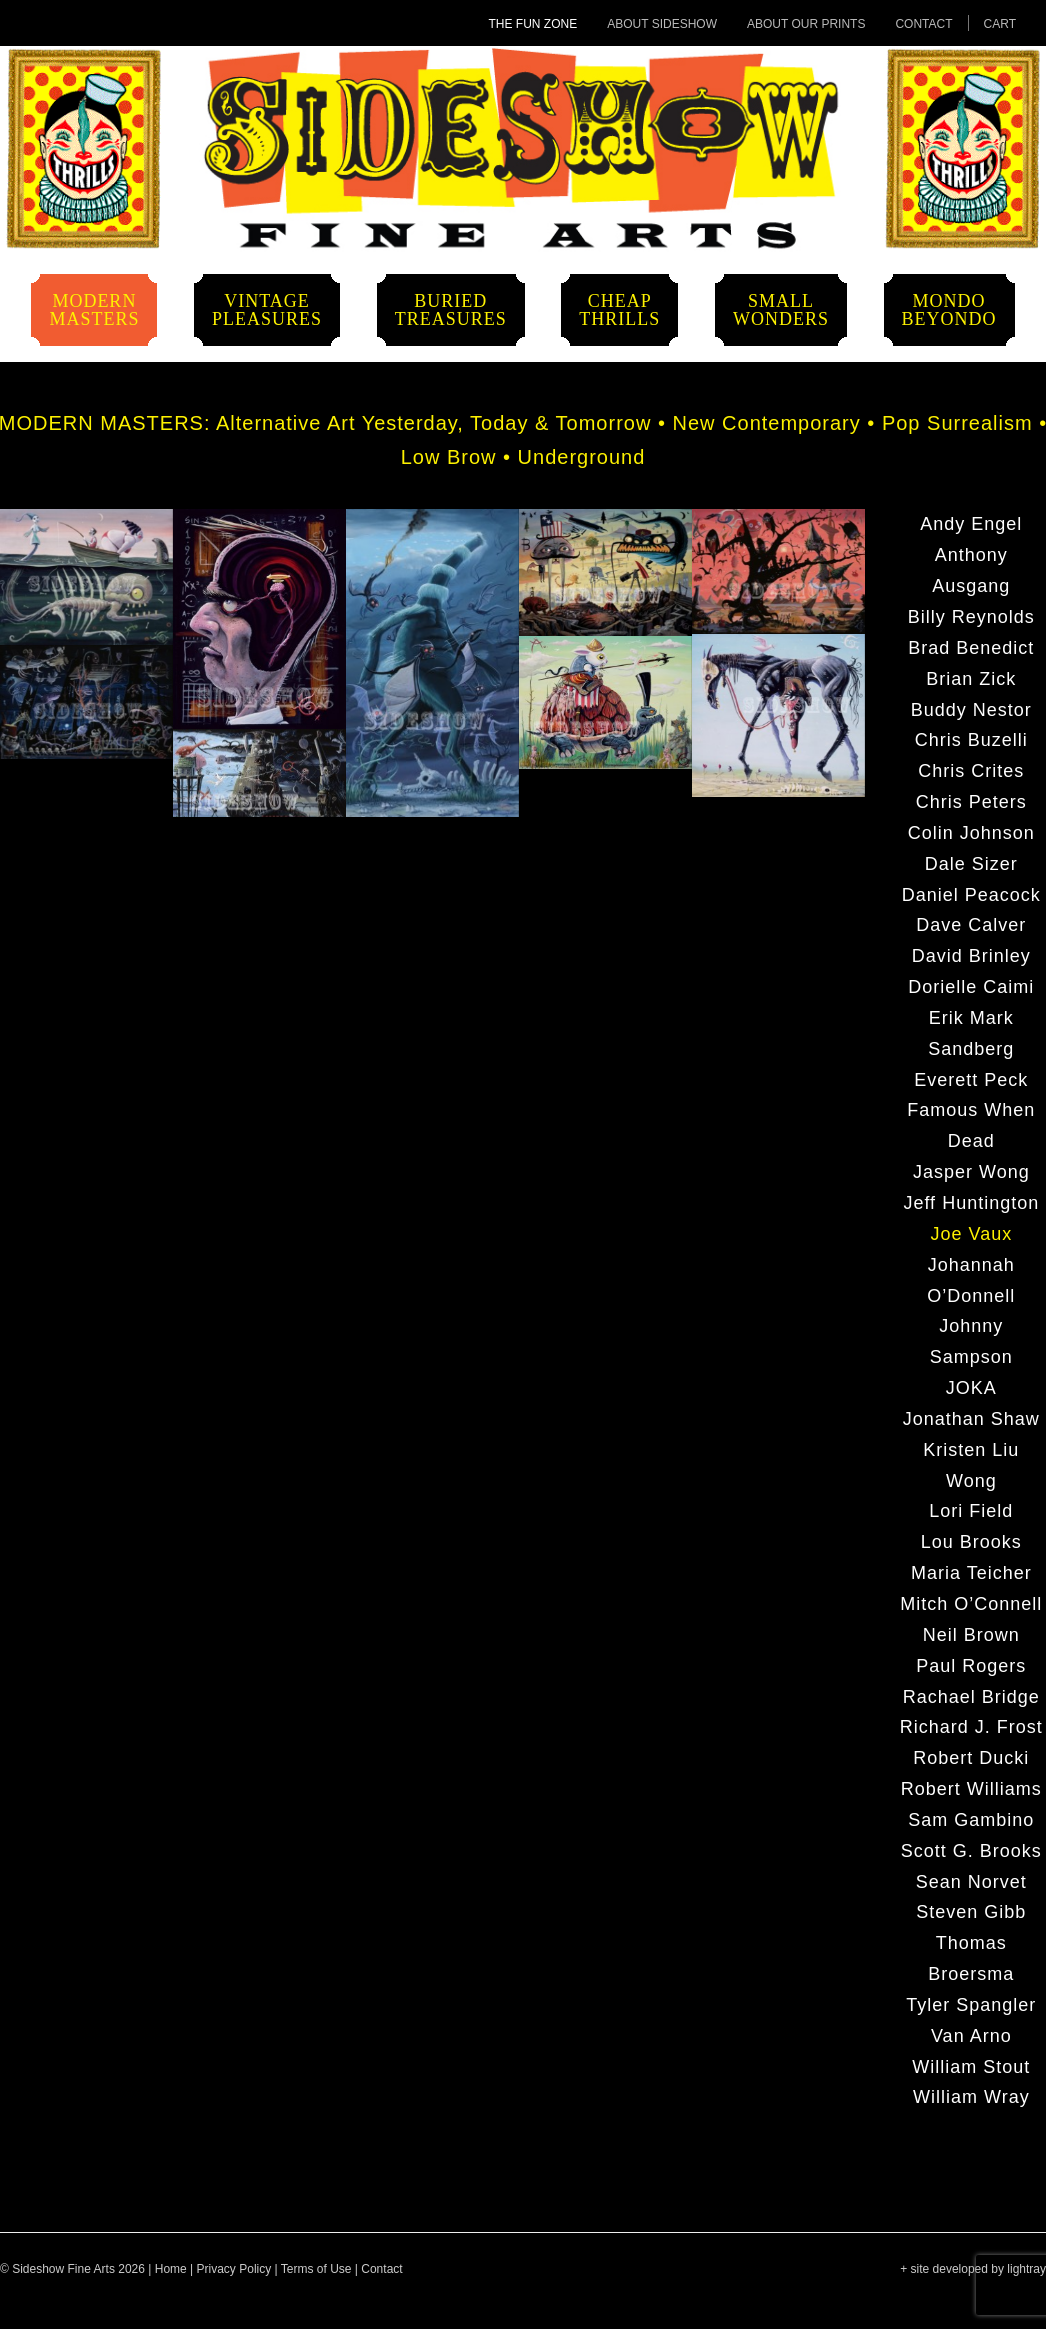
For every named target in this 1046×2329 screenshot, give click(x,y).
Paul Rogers (971, 1666)
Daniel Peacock (971, 895)
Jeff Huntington (971, 1203)
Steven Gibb (971, 1912)
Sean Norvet (971, 1882)
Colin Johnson (971, 833)
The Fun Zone (533, 24)
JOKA (971, 1388)
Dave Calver (971, 925)
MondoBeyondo (949, 310)
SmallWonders (781, 310)
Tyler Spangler (971, 2005)
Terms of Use (316, 2269)
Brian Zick (971, 679)
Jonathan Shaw (971, 1419)
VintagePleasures (267, 310)
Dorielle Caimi (971, 987)
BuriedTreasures (451, 310)
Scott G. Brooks (971, 1851)
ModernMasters (94, 310)
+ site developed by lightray (973, 2269)
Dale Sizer (971, 864)
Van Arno (971, 2036)
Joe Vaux (971, 1234)
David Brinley (971, 956)
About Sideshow (662, 24)
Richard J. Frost (971, 1727)
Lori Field (971, 1511)
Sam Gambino (971, 1820)
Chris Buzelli (971, 740)
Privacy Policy (234, 2269)
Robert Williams (971, 1789)
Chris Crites (971, 771)
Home (171, 2269)
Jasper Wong (971, 1172)
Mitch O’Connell (971, 1604)
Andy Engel (971, 524)
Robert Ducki (971, 1758)
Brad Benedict (971, 648)
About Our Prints (806, 24)
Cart (1000, 24)
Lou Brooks (971, 1542)
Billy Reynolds (971, 617)
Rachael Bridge (971, 1697)
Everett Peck (971, 1080)
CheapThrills (619, 310)
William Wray (971, 2097)
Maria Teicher (971, 1573)
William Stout (971, 2067)
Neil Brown (971, 1635)
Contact (923, 24)
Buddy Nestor (971, 710)
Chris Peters (971, 802)
